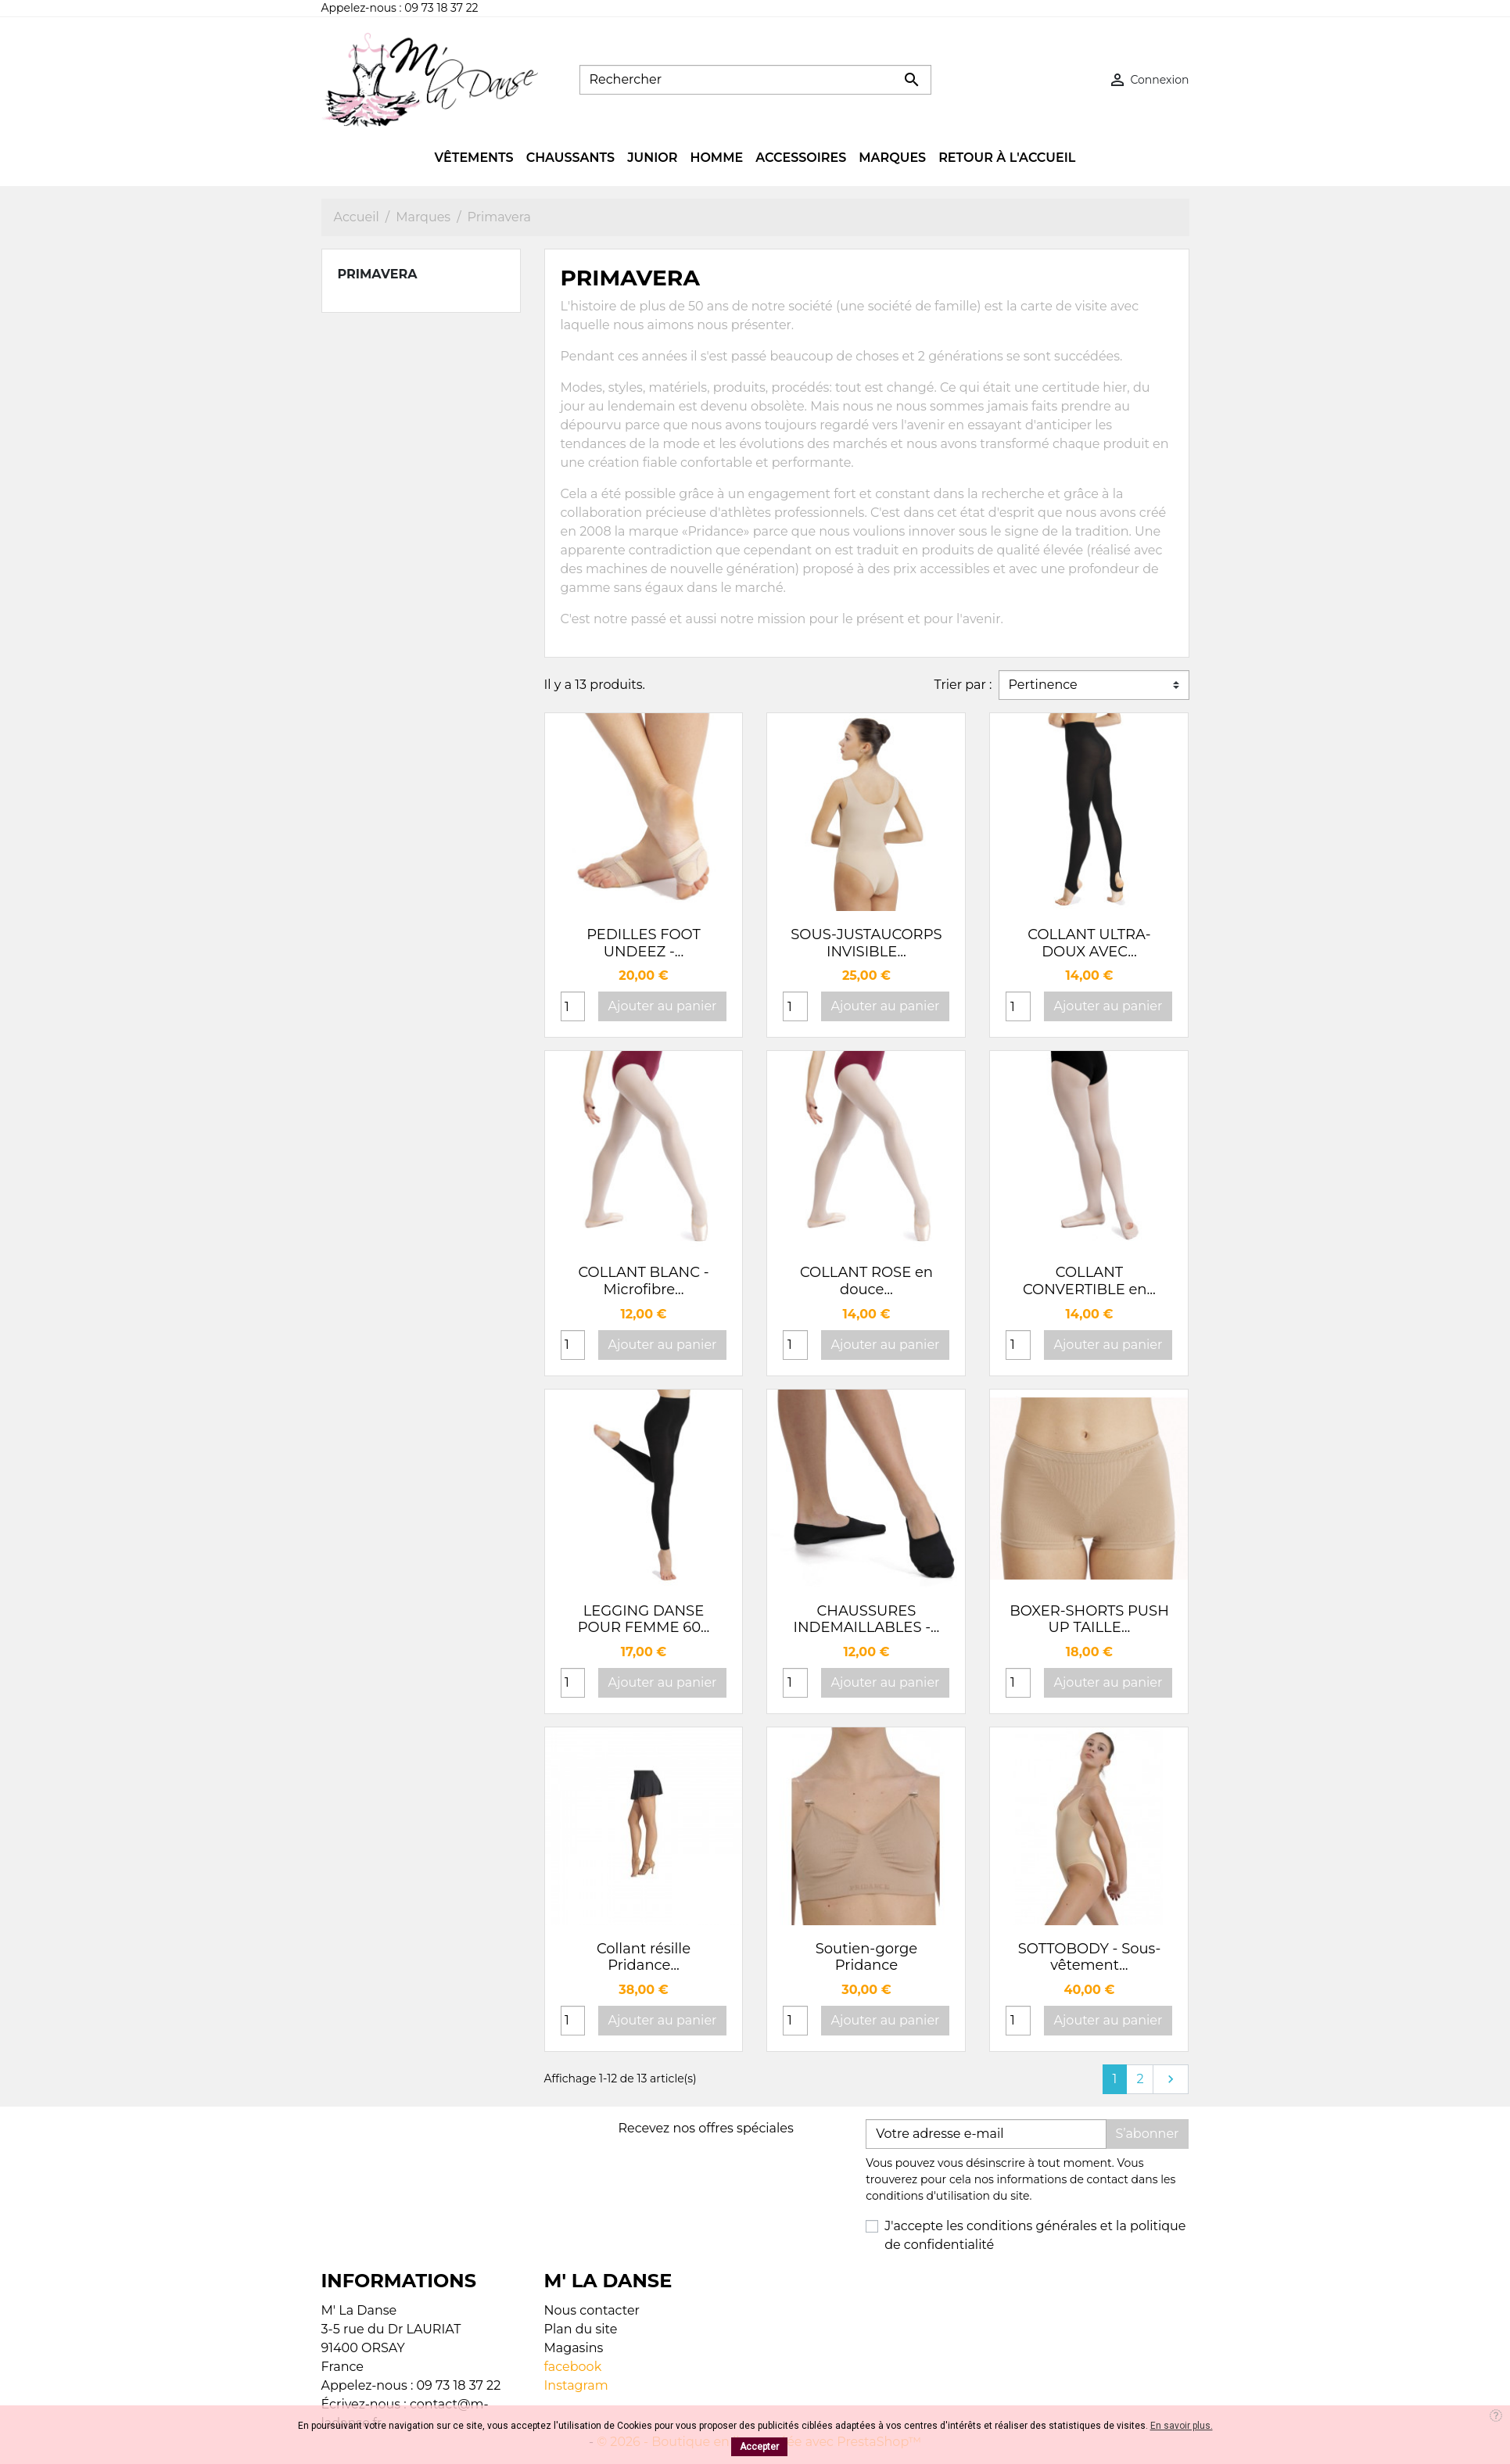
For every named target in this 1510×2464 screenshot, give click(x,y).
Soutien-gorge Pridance (867, 1957)
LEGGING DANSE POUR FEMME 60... (644, 1619)
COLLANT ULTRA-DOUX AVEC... (1089, 943)
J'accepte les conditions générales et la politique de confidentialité (1034, 2235)
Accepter (759, 2446)
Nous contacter (592, 2310)
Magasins (574, 2347)
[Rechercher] (755, 80)
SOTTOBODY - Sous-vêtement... (1089, 1957)
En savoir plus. (1181, 2425)
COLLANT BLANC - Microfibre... (643, 1281)
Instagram (576, 2385)
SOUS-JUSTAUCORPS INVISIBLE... (866, 943)
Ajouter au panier (662, 1006)
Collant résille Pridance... (643, 1957)
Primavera (378, 274)
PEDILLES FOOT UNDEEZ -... (643, 943)
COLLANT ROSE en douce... (866, 1281)
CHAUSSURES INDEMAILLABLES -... (867, 1619)
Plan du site (581, 2329)
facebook (573, 2366)
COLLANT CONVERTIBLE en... (1089, 1281)
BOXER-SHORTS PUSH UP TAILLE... (1089, 1619)
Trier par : (963, 684)
